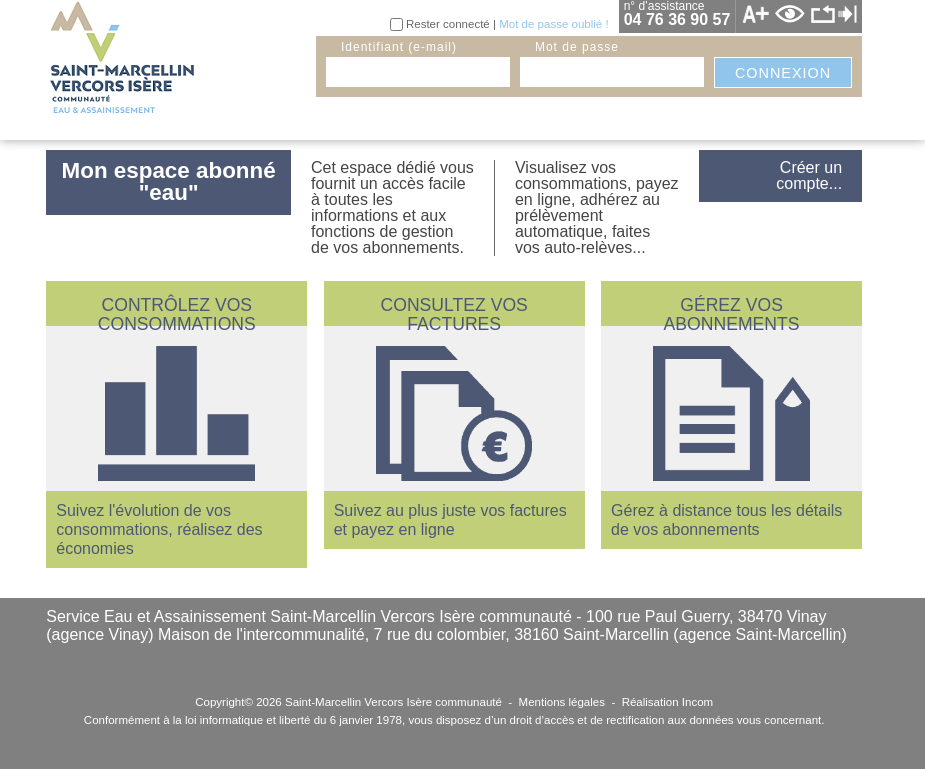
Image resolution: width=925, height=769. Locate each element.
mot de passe (577, 47)
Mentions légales (562, 702)
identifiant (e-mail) (399, 47)
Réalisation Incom (668, 702)
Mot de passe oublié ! (553, 24)
